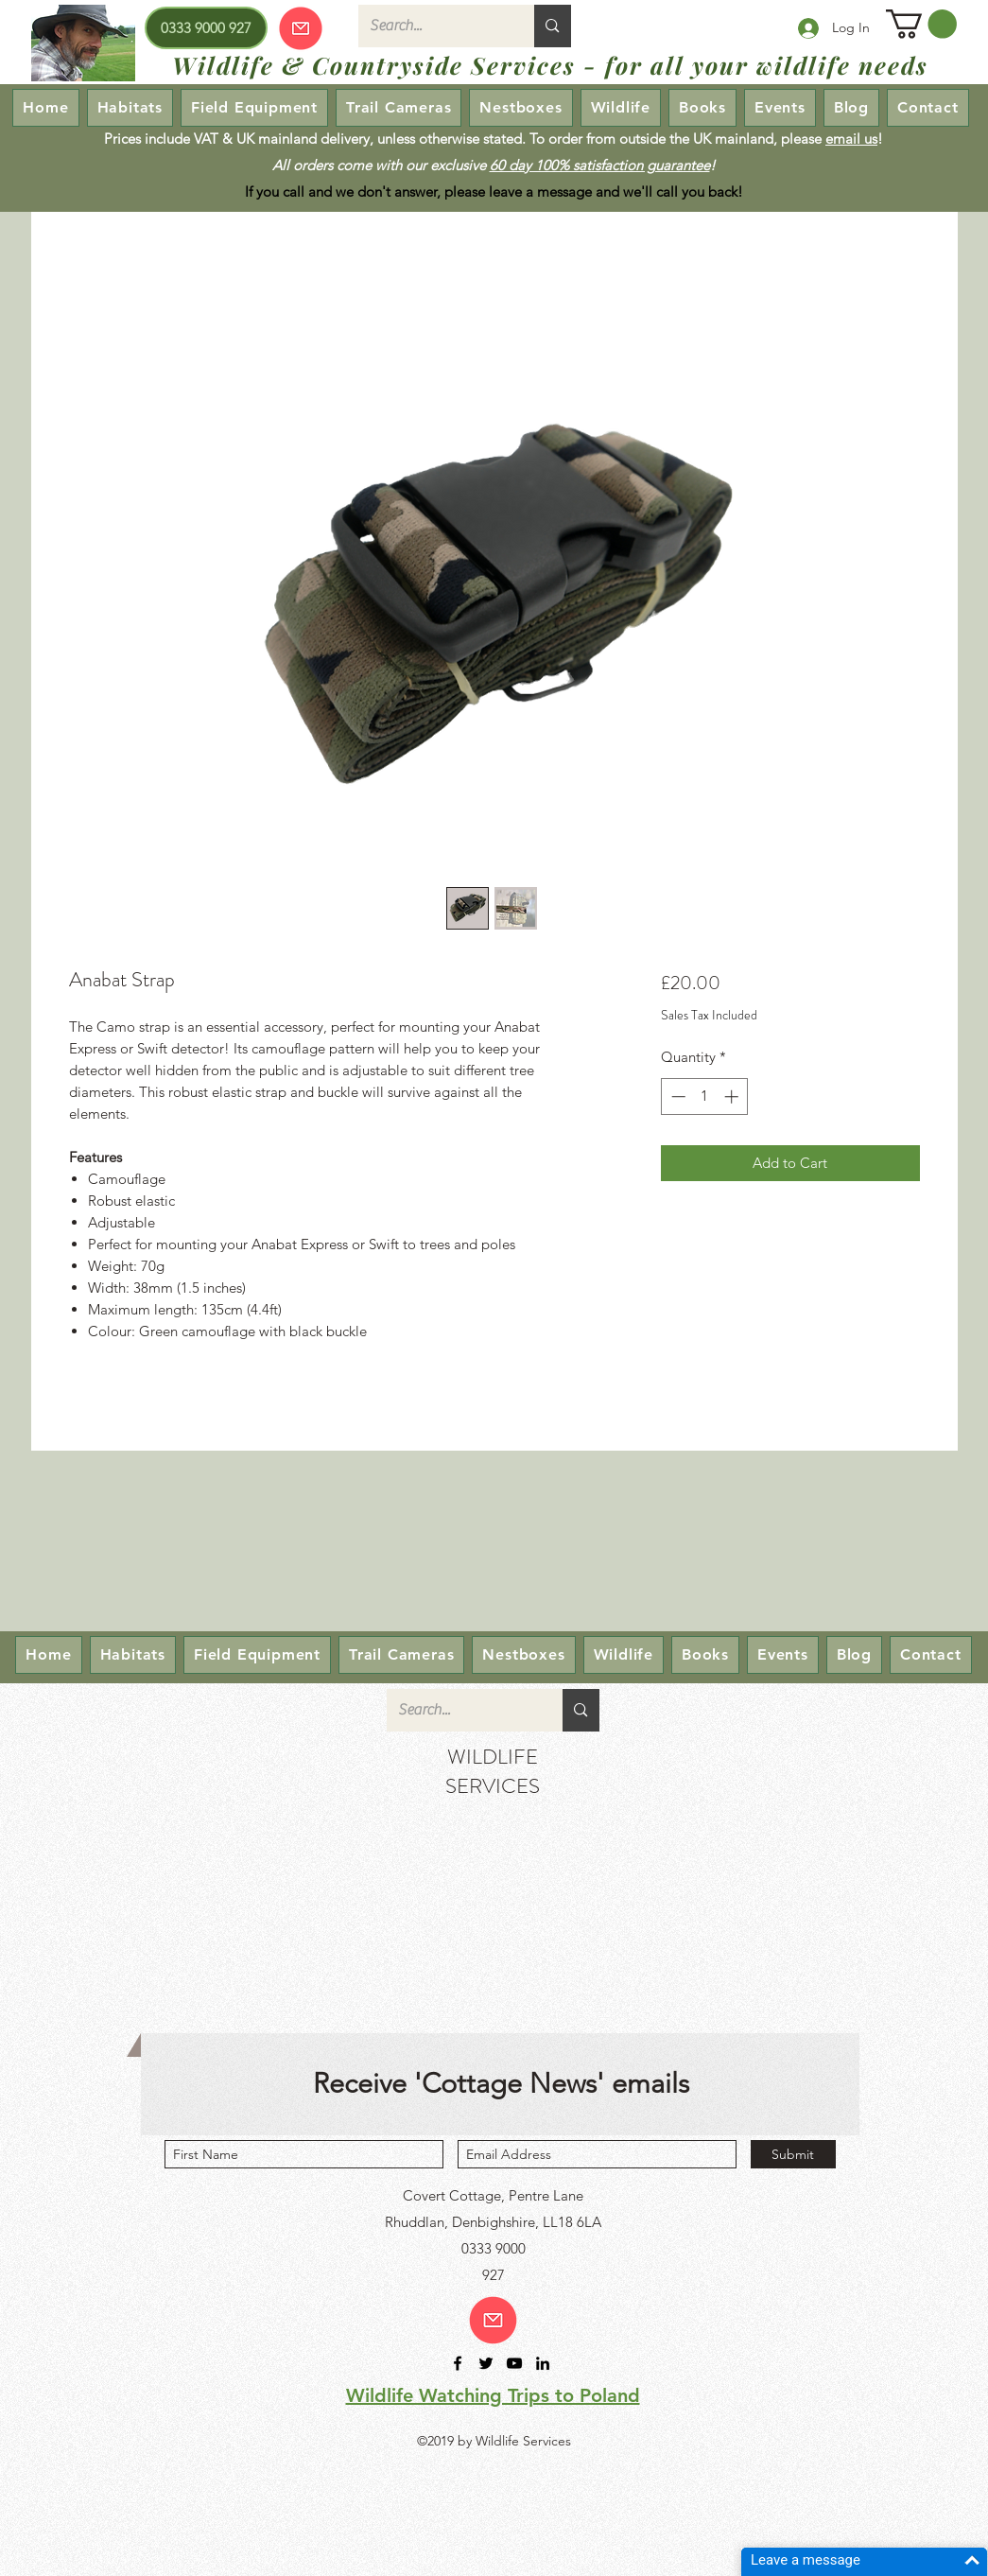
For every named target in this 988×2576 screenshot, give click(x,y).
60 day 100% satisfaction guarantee (600, 165)
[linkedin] (542, 2363)
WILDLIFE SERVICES (492, 1771)
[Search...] (432, 26)
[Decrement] (676, 1096)
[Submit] (793, 2154)
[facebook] (457, 2363)
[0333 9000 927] (206, 28)
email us (851, 139)
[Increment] (733, 1096)
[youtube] (514, 2363)
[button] (921, 24)
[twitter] (486, 2363)
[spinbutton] (704, 1096)
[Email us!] (493, 2320)
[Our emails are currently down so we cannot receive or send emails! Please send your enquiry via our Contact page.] (300, 28)
